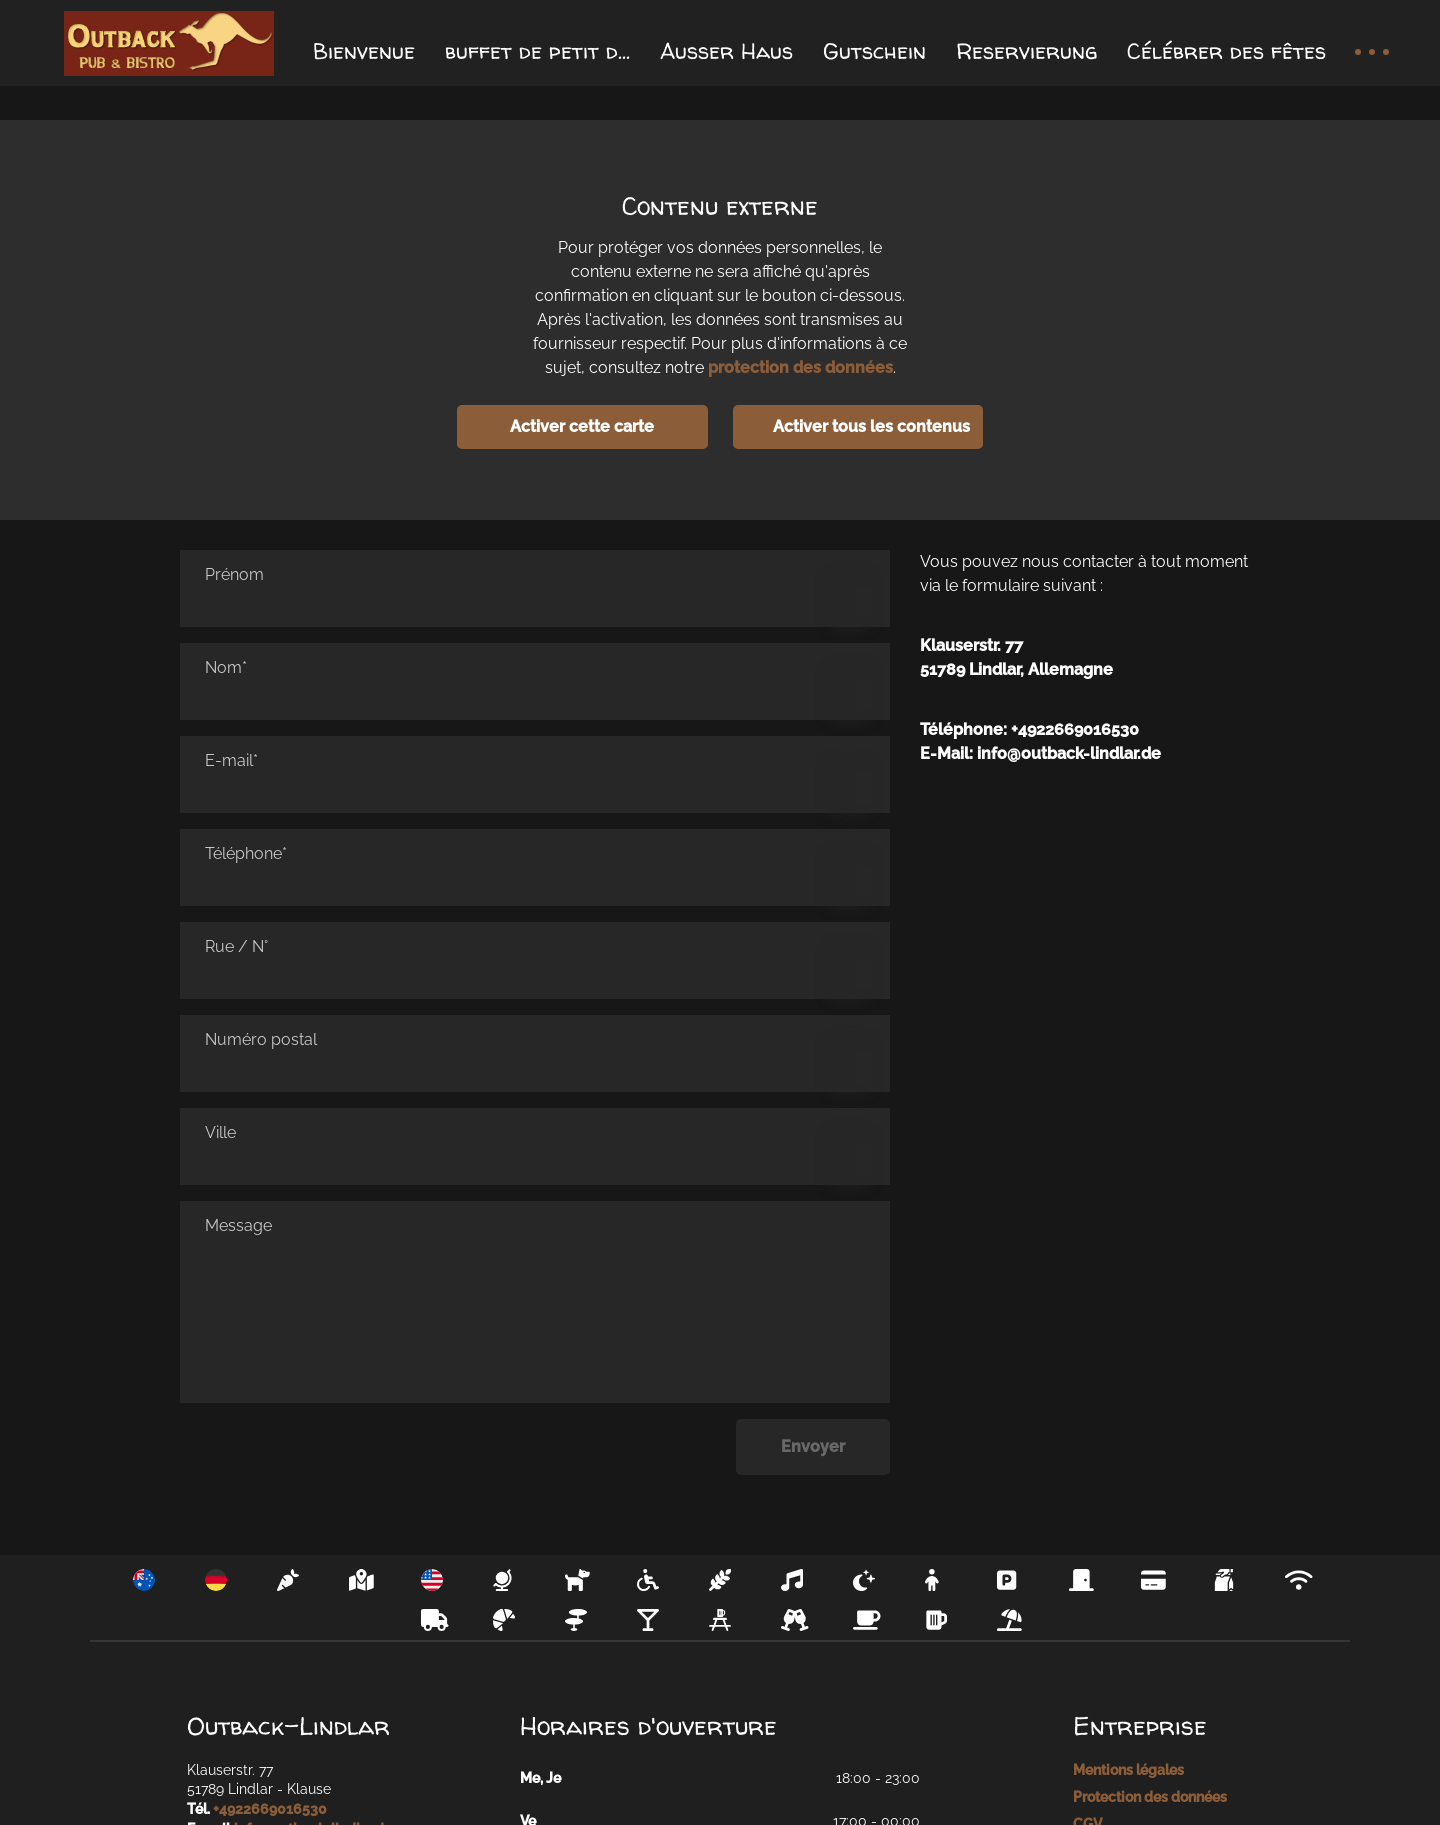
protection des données (800, 367)
